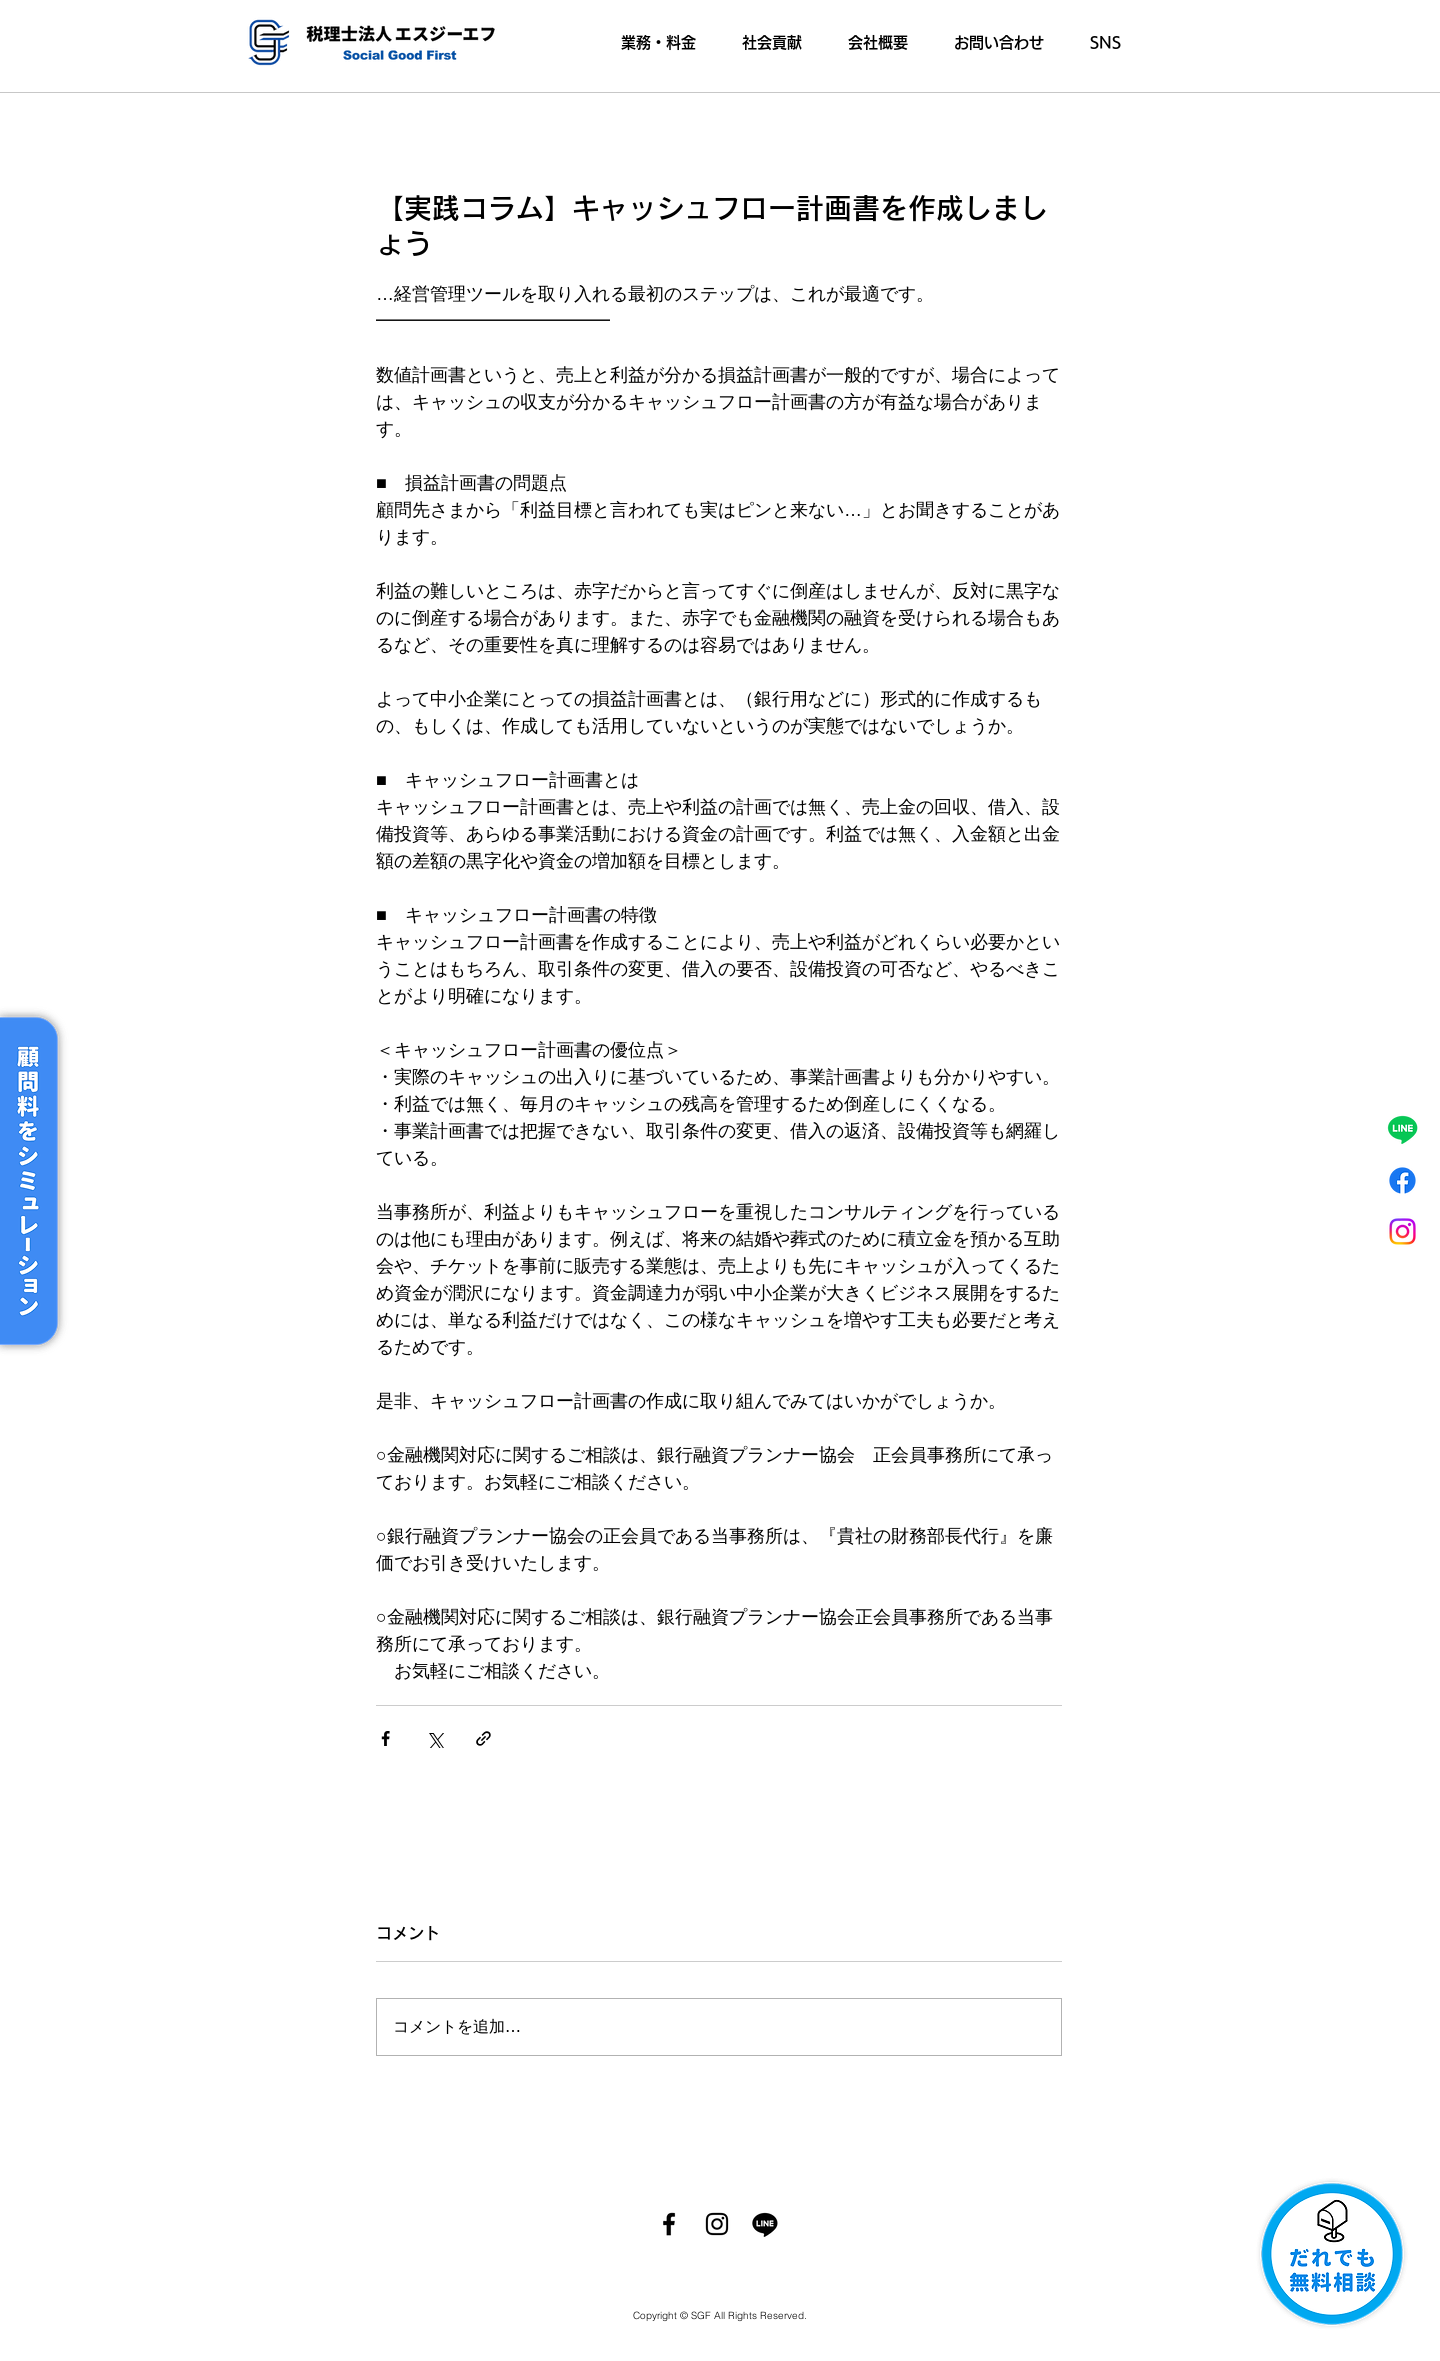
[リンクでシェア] (483, 1738)
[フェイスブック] (1402, 1180)
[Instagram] (1402, 1231)
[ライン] (1402, 1129)
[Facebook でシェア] (385, 1738)
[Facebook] (669, 2224)
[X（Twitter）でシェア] (434, 1738)
